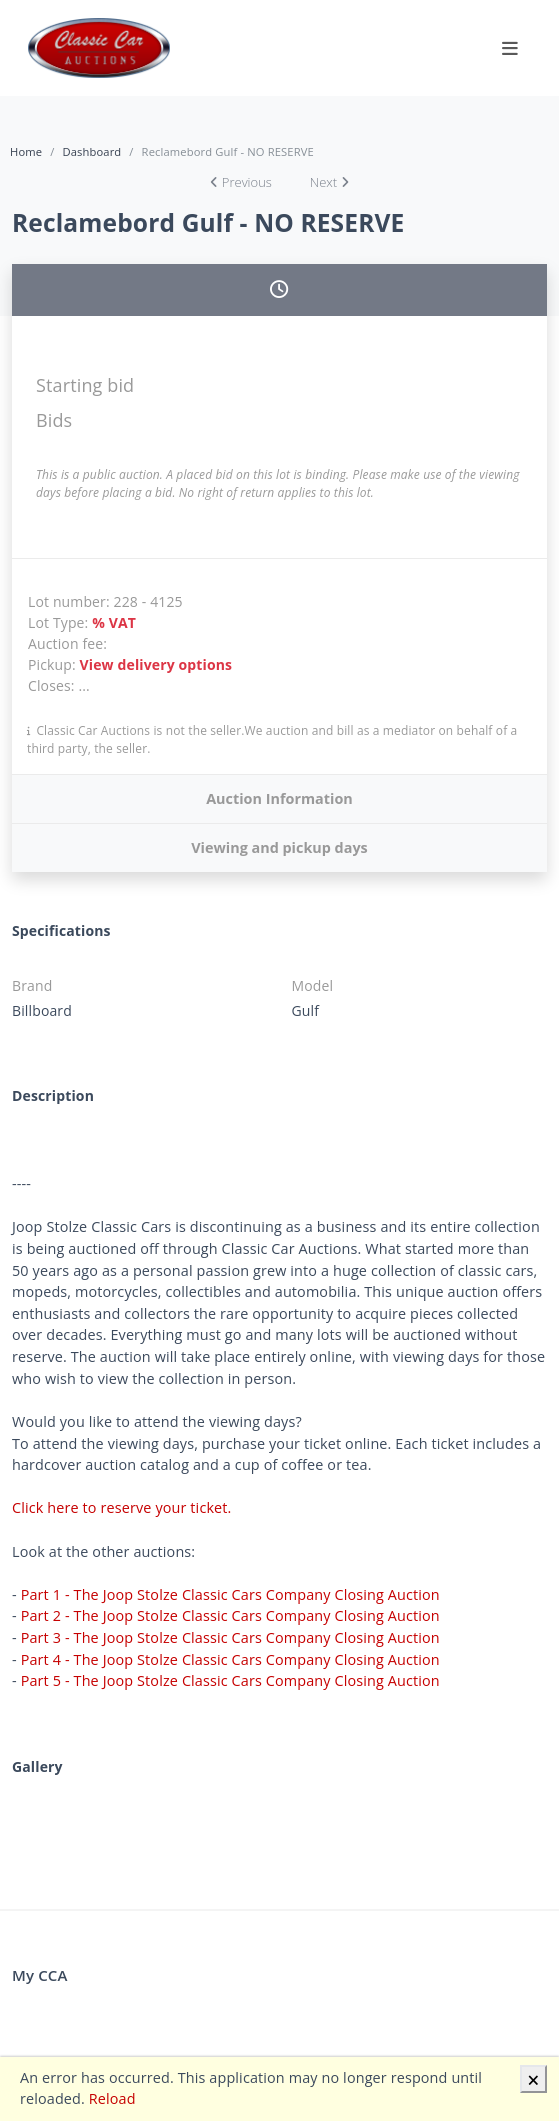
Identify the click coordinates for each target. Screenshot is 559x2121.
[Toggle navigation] (510, 48)
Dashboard (91, 151)
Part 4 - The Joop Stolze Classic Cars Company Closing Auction (230, 1659)
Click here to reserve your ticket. (122, 1507)
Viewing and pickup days (279, 847)
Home (26, 151)
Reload (112, 2098)
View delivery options (156, 664)
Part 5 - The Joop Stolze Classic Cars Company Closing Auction (230, 1680)
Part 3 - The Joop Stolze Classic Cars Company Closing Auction (230, 1637)
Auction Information (279, 798)
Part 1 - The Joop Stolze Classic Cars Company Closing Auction (230, 1594)
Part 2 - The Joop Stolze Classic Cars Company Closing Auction (230, 1615)
